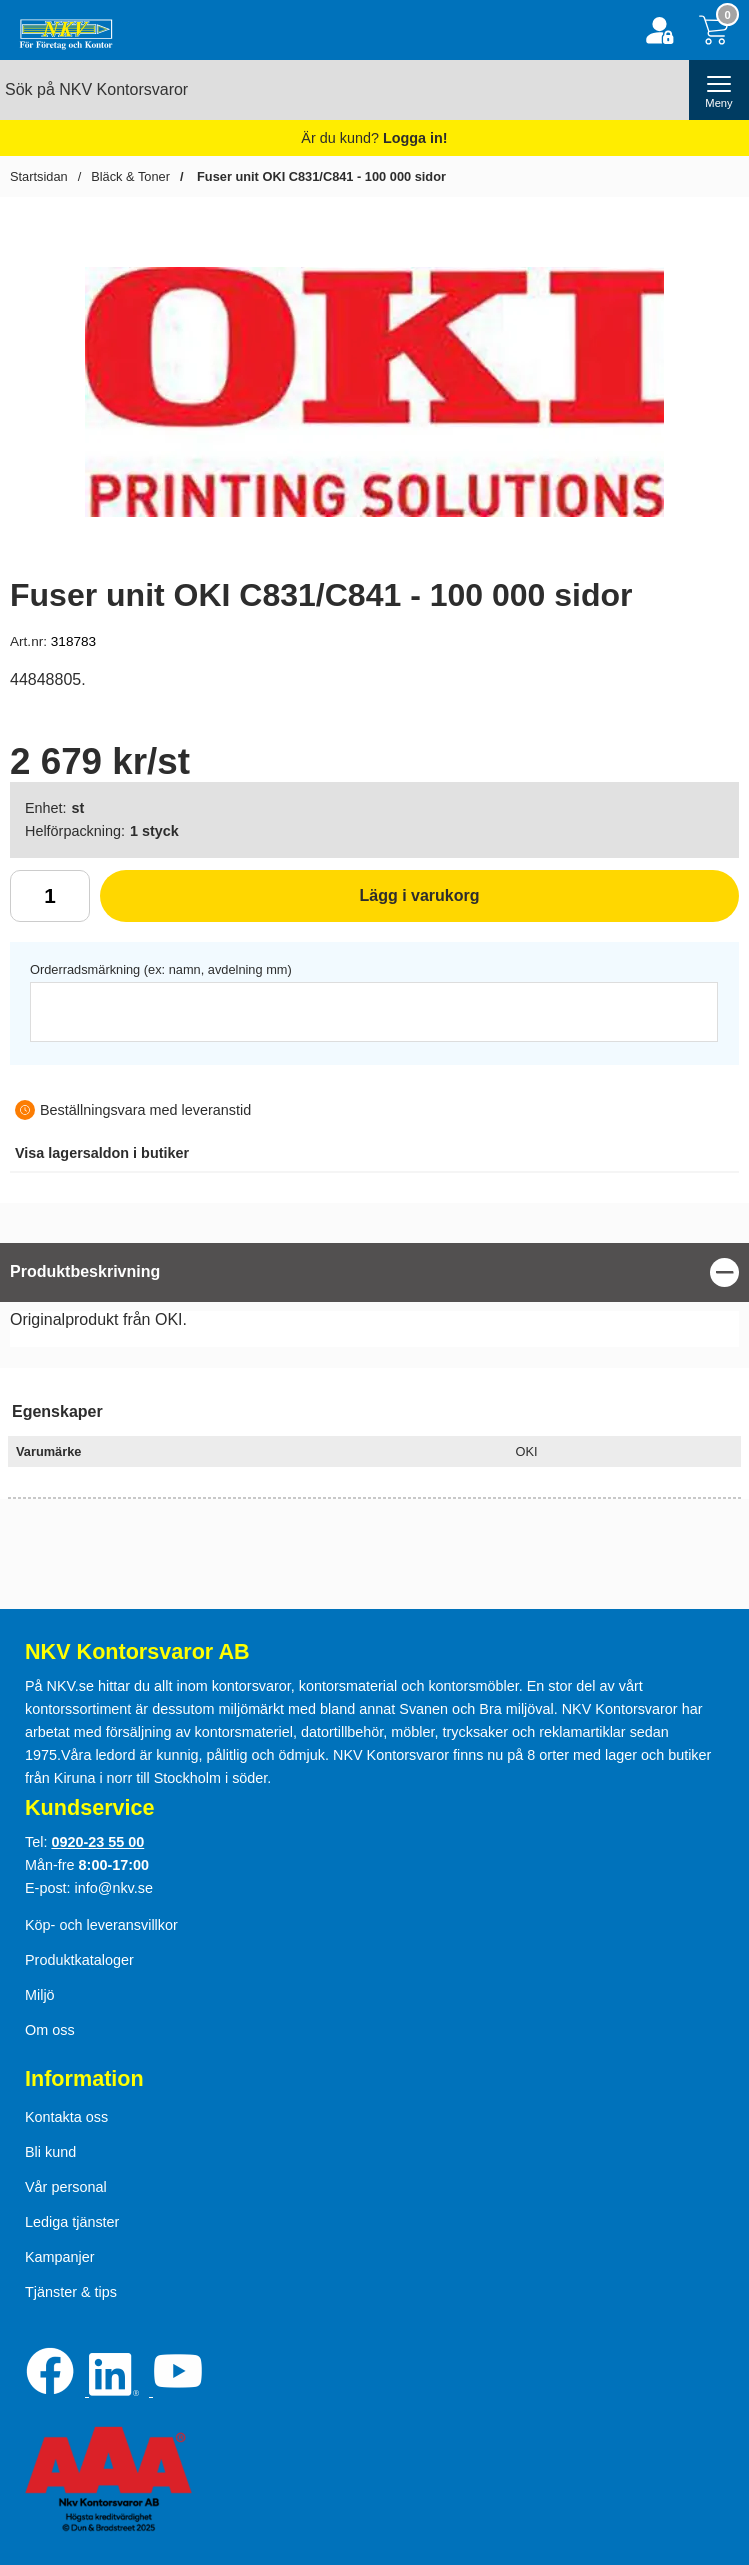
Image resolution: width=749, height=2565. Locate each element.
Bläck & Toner (130, 176)
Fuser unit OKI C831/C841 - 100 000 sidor (319, 176)
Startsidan (39, 176)
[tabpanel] (374, 1300)
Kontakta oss (66, 2117)
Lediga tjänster (72, 2222)
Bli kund (50, 2152)
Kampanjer (60, 2257)
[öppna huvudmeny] (719, 90)
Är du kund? (374, 138)
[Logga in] (659, 30)
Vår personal (66, 2187)
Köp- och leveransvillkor (101, 1925)
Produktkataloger (79, 1960)
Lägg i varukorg (290, 903)
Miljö (40, 1995)
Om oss (50, 2030)
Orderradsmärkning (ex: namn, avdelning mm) (161, 969)
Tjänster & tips (71, 2292)
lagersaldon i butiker (102, 1153)
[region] (374, 1272)
